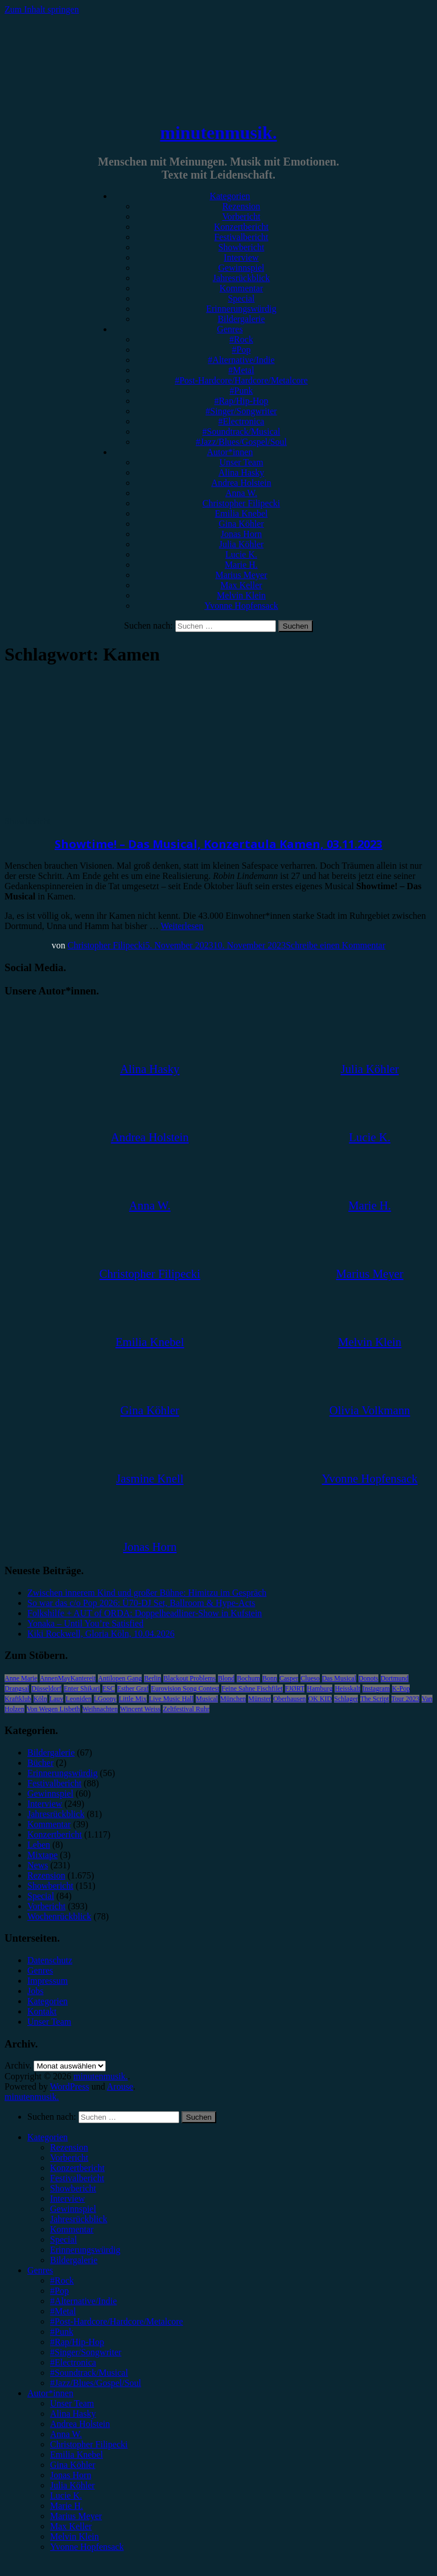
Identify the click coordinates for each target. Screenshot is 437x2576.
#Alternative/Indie (241, 360)
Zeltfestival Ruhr (186, 1709)
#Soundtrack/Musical (242, 431)
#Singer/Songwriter (241, 411)
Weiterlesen (181, 926)
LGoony (105, 1699)
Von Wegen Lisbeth (53, 1709)
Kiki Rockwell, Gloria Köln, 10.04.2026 (101, 1633)
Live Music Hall (171, 1699)
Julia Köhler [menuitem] (72, 2485)
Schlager (346, 1699)
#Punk (241, 390)
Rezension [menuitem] (69, 2147)
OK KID (320, 1699)
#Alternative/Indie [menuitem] (83, 2301)
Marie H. (241, 564)
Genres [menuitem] (40, 2270)
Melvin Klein (241, 595)
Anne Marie (21, 1678)
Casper (288, 1678)
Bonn (269, 1678)
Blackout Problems (189, 1678)
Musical (207, 1699)
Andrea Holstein (241, 483)
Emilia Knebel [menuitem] (76, 2454)
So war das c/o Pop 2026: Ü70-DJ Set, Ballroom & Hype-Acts (141, 1603)
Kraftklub (18, 1699)
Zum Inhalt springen (42, 9)
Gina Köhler (241, 524)
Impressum (47, 1980)
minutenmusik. (218, 132)
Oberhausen (289, 1699)
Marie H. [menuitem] (66, 2506)
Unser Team (241, 462)
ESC (108, 1688)
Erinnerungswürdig (241, 308)
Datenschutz (49, 1960)
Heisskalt (347, 1688)
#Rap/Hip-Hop (241, 401)
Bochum (248, 1678)
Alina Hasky (241, 472)
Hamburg (319, 1688)
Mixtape (42, 1855)
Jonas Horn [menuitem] (70, 2475)
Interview (241, 257)
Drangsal (17, 1688)
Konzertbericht (241, 227)
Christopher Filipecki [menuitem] (88, 2444)
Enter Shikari (82, 1688)
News (37, 1865)
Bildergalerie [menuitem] (73, 2260)
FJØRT (295, 1688)
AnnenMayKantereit (68, 1678)
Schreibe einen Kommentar (335, 945)
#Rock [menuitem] (62, 2280)
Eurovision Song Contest (185, 1688)
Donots (368, 1678)
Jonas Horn (241, 534)
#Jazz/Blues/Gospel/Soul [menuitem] (95, 2383)
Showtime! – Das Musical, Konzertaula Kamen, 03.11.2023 (218, 844)
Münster (259, 1699)
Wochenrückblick (59, 1916)
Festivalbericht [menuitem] (77, 2178)
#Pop (241, 349)
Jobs (35, 1991)
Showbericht (241, 247)
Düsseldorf (46, 1688)
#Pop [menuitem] (59, 2291)
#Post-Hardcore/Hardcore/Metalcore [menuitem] (116, 2321)
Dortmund (395, 1678)
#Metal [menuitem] (63, 2311)
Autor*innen (230, 452)
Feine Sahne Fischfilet (251, 1688)
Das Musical (339, 1678)
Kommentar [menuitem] (71, 2229)
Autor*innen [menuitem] (50, 2393)
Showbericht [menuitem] (73, 2188)
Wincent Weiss (140, 1709)
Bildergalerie (241, 319)
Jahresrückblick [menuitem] (78, 2219)
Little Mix (133, 1699)
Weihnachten (100, 1709)
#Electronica (241, 421)
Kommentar (241, 288)
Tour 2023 (405, 1699)
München (233, 1699)
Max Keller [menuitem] (71, 2526)
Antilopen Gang (120, 1678)
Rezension (241, 206)
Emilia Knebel (241, 513)
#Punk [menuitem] (61, 2331)
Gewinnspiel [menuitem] (73, 2209)
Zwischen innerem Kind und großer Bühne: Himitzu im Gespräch (146, 1592)
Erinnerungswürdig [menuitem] (85, 2250)
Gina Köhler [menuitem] (73, 2465)
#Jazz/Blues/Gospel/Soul (241, 442)
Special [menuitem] (63, 2239)
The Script (374, 1699)
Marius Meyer (241, 575)
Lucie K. (241, 554)
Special (241, 298)
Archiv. (18, 2065)
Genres (229, 329)
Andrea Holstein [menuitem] (80, 2424)
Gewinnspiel (241, 268)
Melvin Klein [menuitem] (74, 2536)
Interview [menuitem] (67, 2198)
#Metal (241, 370)
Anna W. (241, 493)
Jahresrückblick (241, 278)
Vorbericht (241, 216)
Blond (226, 1678)
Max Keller (241, 585)
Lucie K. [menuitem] (66, 2495)
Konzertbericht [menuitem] (77, 2168)
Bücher (40, 1763)
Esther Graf (133, 1688)
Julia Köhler (241, 544)
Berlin (152, 1678)
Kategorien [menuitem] (47, 2137)
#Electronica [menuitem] (73, 2362)
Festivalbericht (241, 237)
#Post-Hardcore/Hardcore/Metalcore (241, 380)
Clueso (309, 1678)
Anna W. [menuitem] (66, 2434)
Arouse (120, 2086)
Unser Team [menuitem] (72, 2403)
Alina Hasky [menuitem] (73, 2413)
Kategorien (229, 196)
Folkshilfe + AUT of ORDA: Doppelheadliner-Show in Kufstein (144, 1613)
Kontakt (42, 2011)
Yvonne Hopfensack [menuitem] (86, 2547)
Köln (40, 1699)
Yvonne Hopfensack (241, 605)
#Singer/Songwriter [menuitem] (85, 2352)
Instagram (376, 1688)
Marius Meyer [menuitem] (76, 2516)
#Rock (241, 339)
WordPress (69, 2086)
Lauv (57, 1699)
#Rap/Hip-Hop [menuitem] (77, 2342)
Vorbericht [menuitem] (69, 2157)
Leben (38, 1845)
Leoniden (78, 1699)
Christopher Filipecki (241, 503)
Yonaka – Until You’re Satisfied (85, 1623)
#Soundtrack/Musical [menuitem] (89, 2372)
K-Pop (401, 1688)
